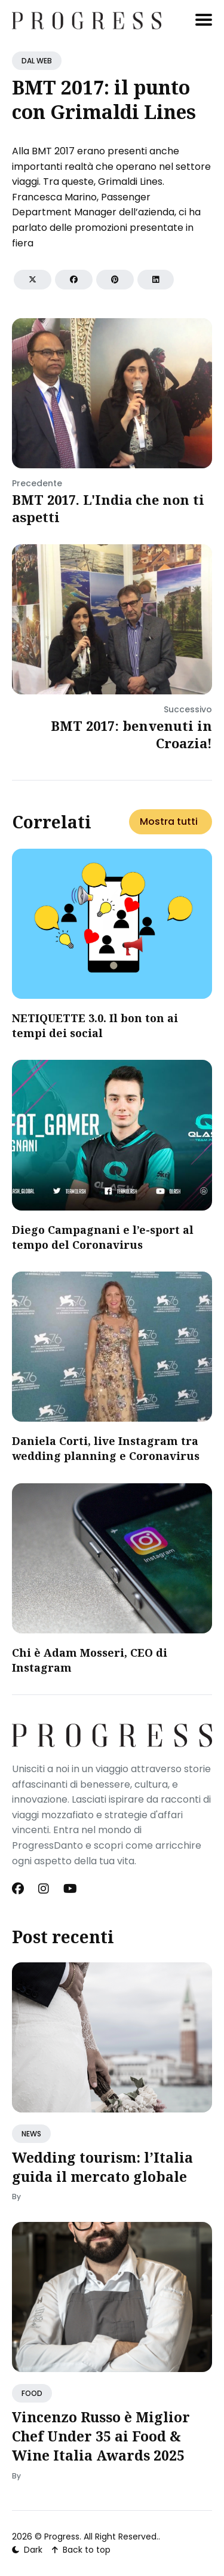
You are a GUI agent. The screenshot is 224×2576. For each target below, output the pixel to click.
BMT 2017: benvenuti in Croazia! (131, 734)
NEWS (31, 2134)
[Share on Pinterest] (115, 279)
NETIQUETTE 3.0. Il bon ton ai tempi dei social (95, 1025)
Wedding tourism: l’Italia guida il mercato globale (102, 2167)
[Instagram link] (43, 1888)
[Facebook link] (19, 1888)
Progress (61, 2537)
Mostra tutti (169, 821)
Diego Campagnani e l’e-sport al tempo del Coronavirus (103, 1237)
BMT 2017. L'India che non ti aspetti (108, 508)
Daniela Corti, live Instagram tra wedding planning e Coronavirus (106, 1448)
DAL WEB (37, 61)
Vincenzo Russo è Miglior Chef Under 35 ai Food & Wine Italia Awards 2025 (101, 2436)
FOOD (32, 2393)
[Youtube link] (70, 1888)
